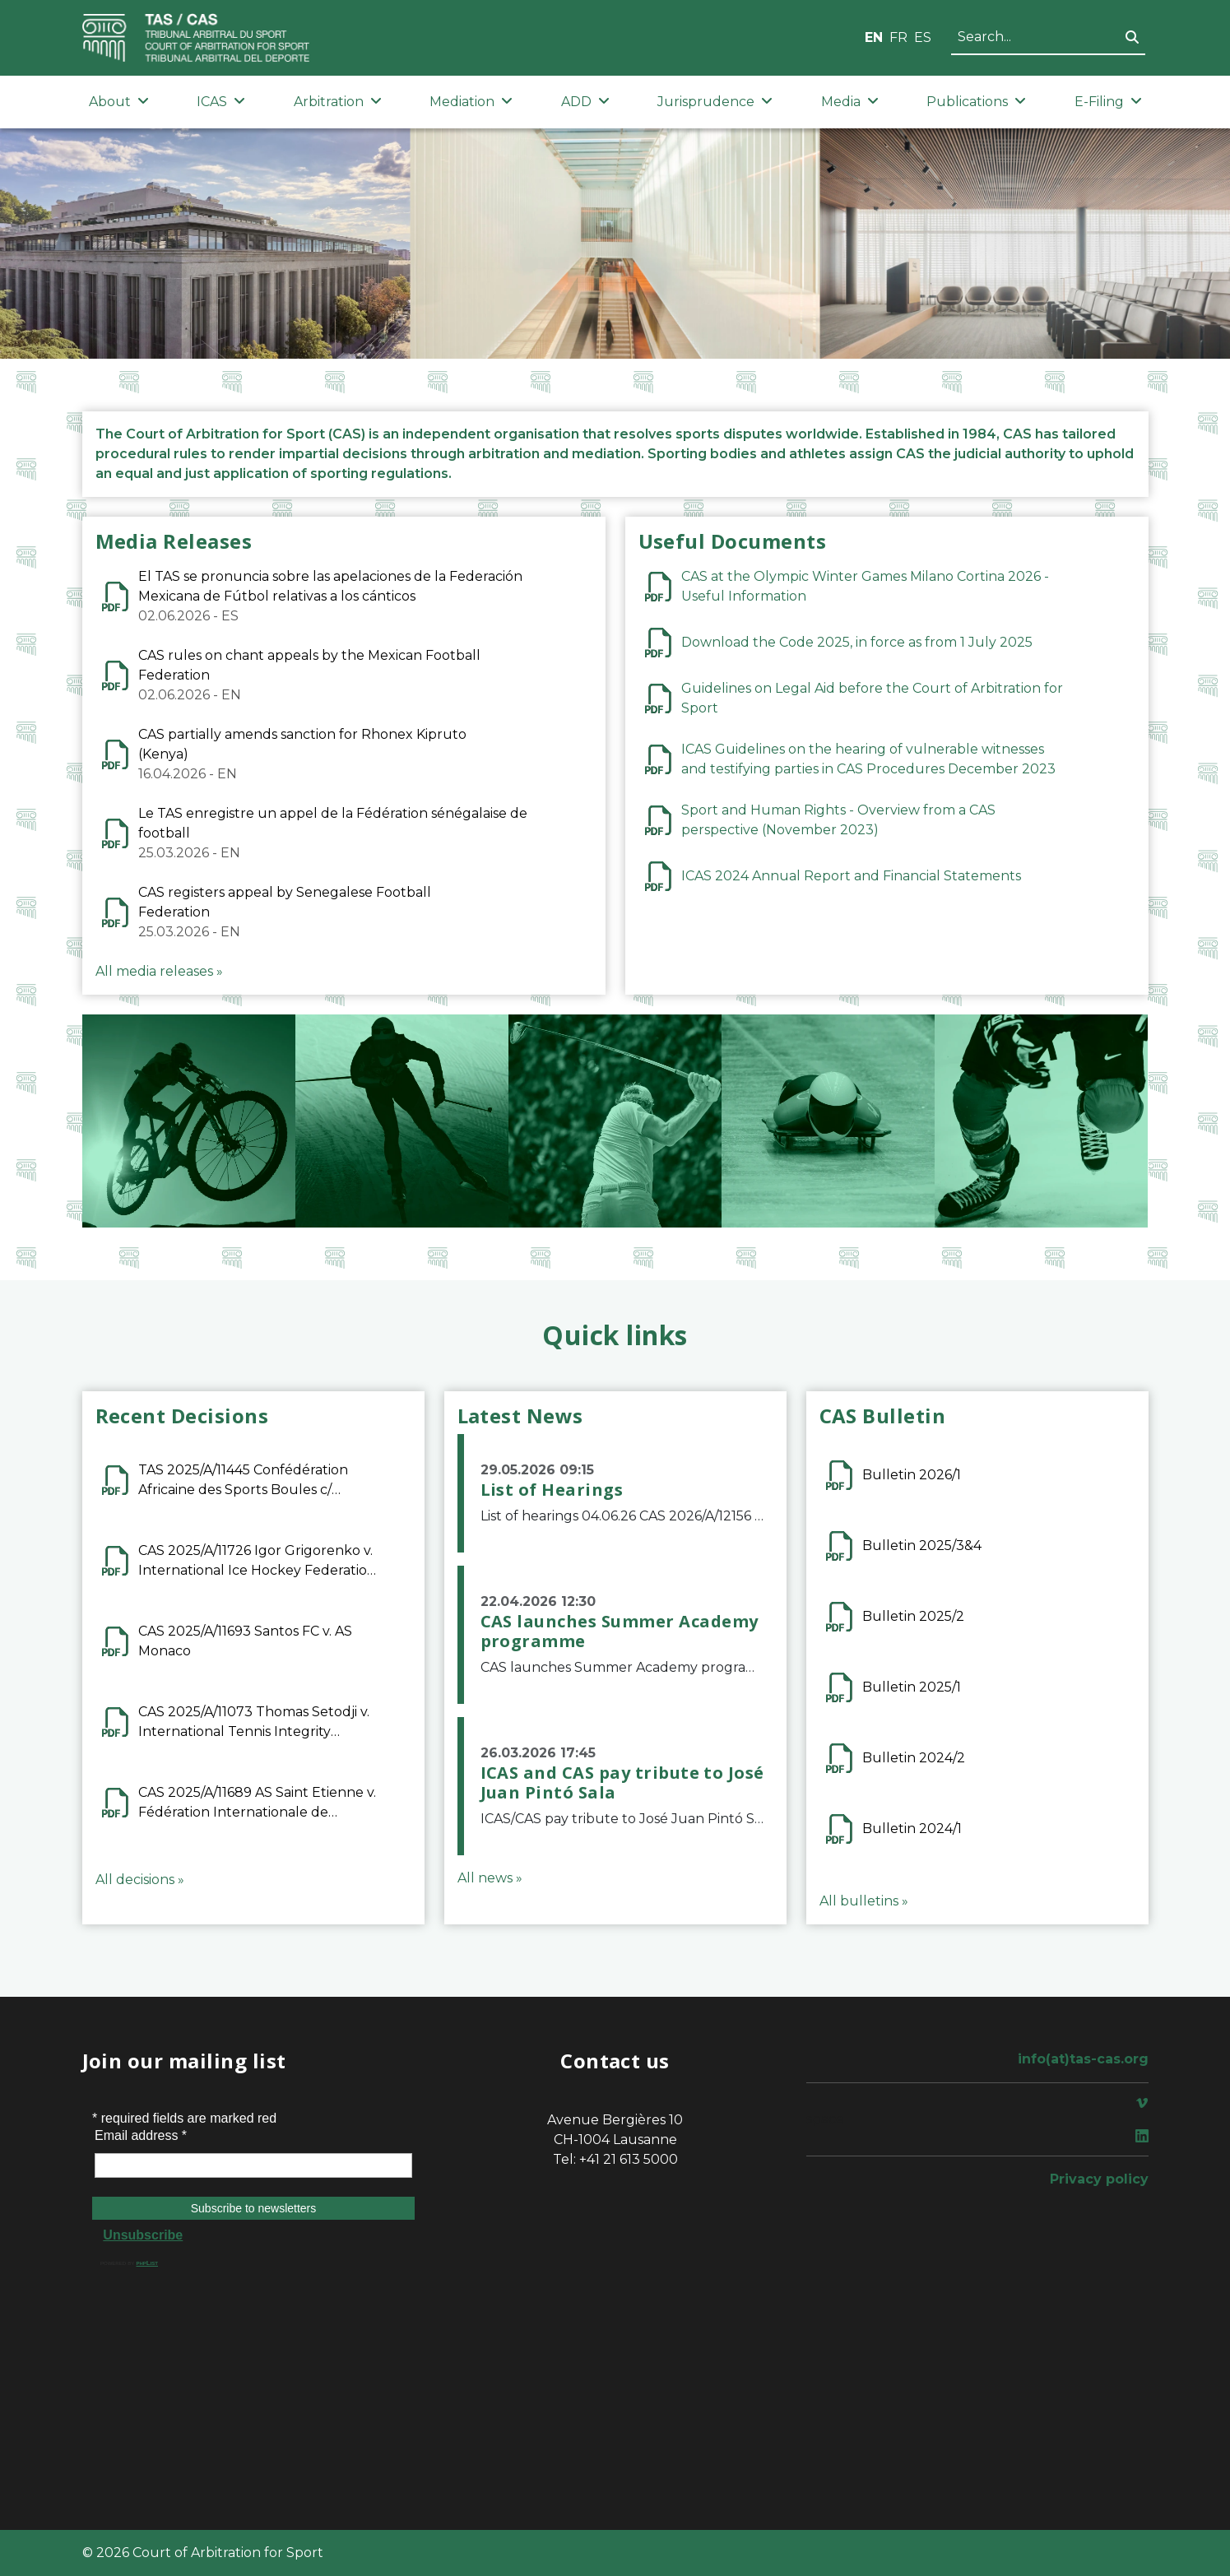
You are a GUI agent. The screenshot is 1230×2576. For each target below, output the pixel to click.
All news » (489, 1878)
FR (898, 37)
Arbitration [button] (338, 101)
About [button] (119, 101)
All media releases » (159, 971)
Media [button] (850, 101)
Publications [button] (976, 101)
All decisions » (139, 1879)
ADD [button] (585, 101)
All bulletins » (863, 1901)
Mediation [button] (471, 101)
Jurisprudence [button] (715, 101)
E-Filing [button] (1108, 101)
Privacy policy (1099, 2179)
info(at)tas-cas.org (1083, 2059)
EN (874, 37)
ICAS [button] (221, 101)
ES (922, 37)
